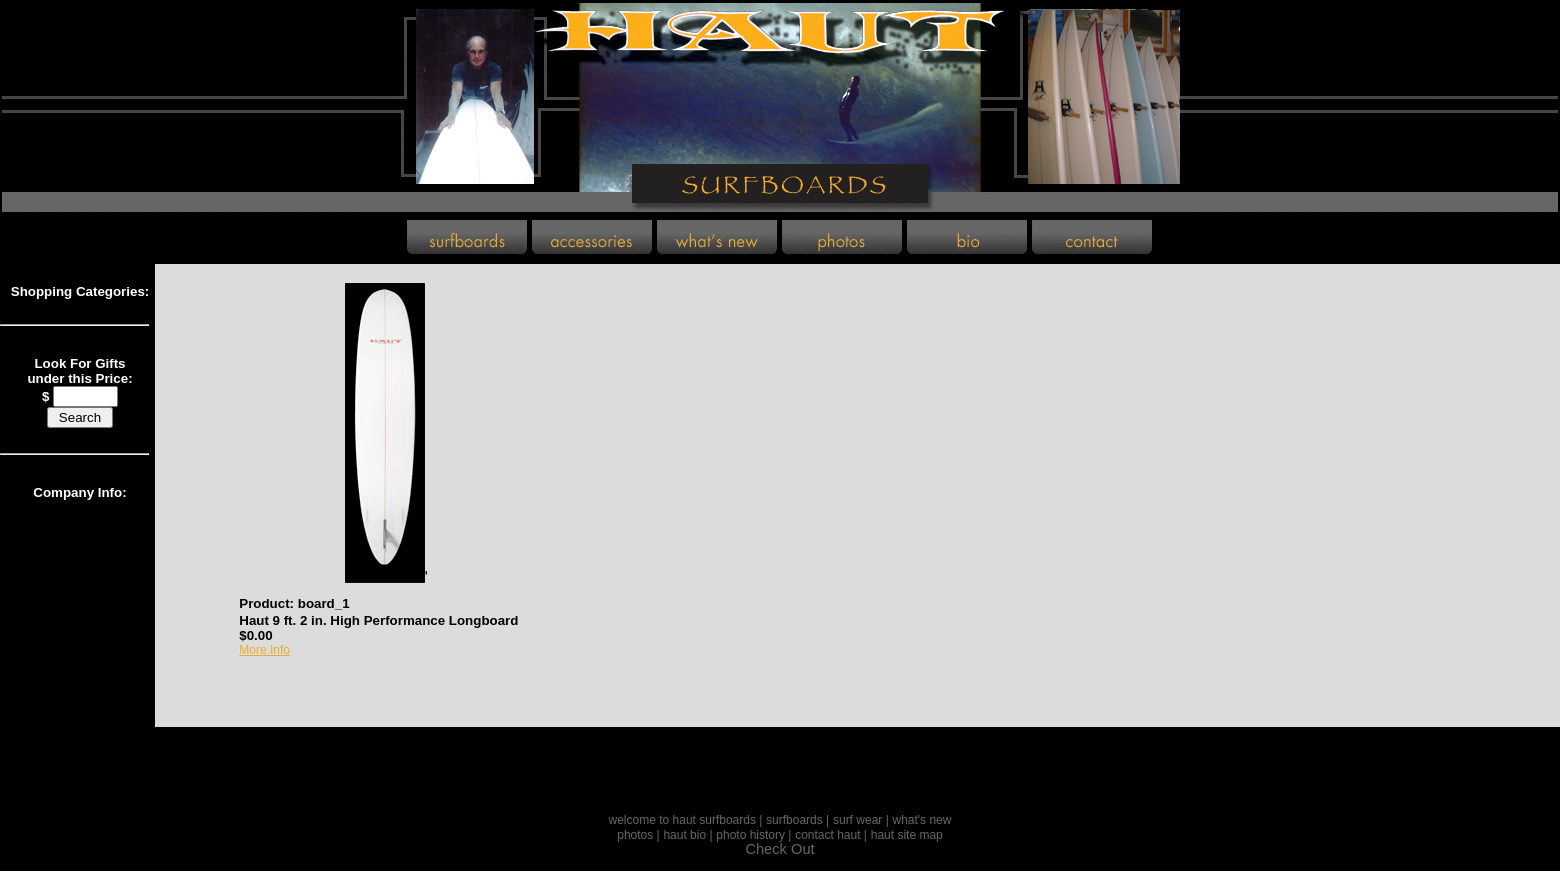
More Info (264, 650)
